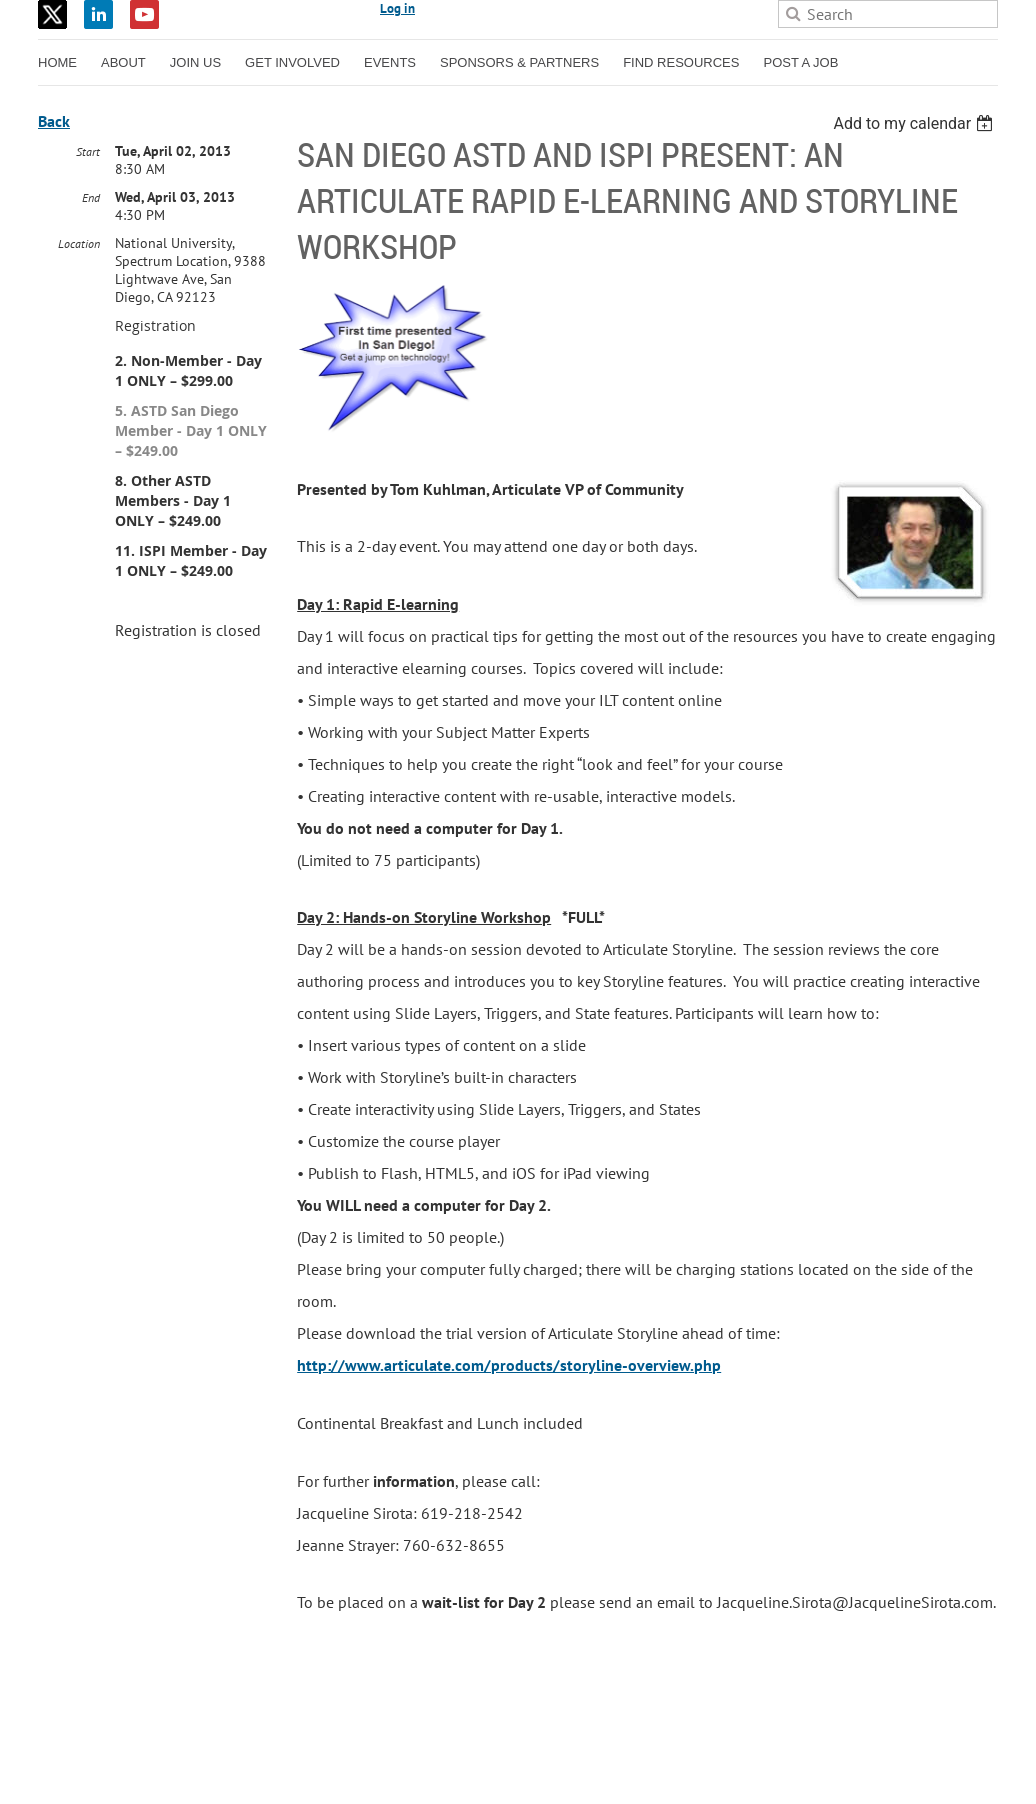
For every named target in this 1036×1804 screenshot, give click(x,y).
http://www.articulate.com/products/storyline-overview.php (509, 1365)
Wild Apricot (824, 1765)
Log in (397, 8)
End (91, 197)
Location (79, 243)
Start (88, 151)
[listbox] (915, 123)
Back (54, 121)
